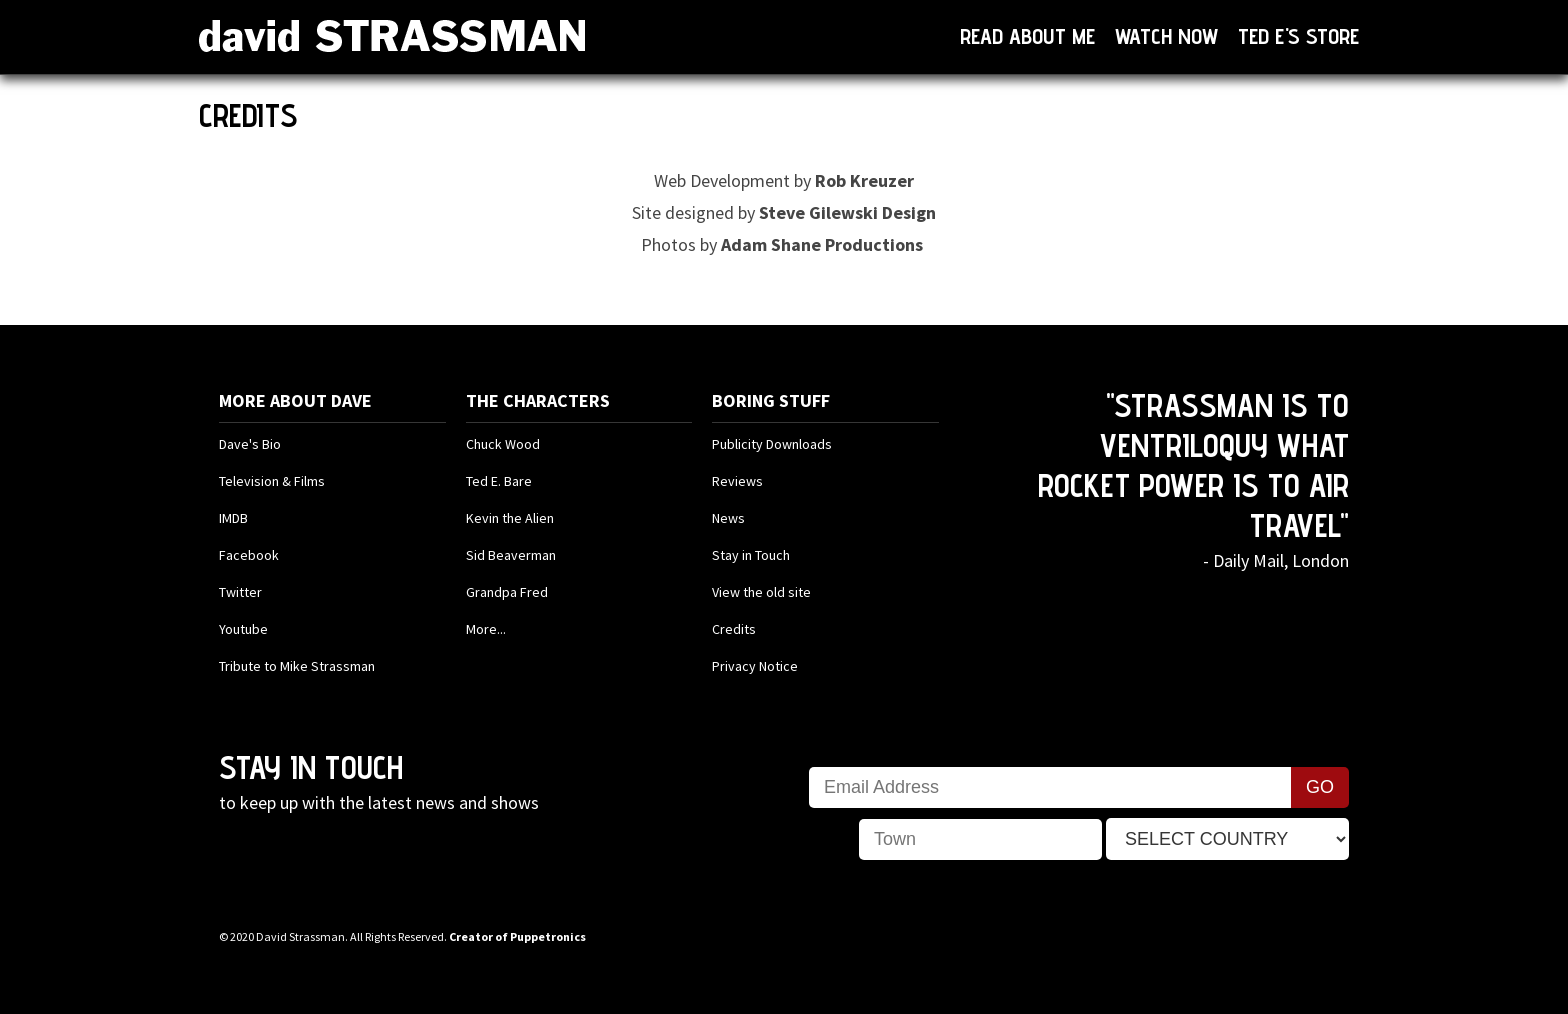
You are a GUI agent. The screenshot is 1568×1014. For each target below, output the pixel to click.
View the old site (761, 592)
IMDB (233, 518)
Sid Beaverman (511, 555)
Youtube (243, 629)
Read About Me (1027, 36)
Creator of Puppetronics (517, 936)
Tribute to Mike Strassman (297, 666)
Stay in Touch (751, 555)
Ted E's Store (1298, 36)
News (728, 518)
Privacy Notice (755, 666)
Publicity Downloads (772, 444)
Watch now (1166, 36)
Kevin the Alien (510, 518)
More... (486, 629)
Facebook (249, 555)
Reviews (737, 481)
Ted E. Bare (499, 481)
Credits (734, 629)
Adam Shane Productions (822, 244)
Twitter (240, 592)
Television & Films (272, 481)
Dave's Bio (250, 444)
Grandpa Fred (507, 592)
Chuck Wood (503, 444)
